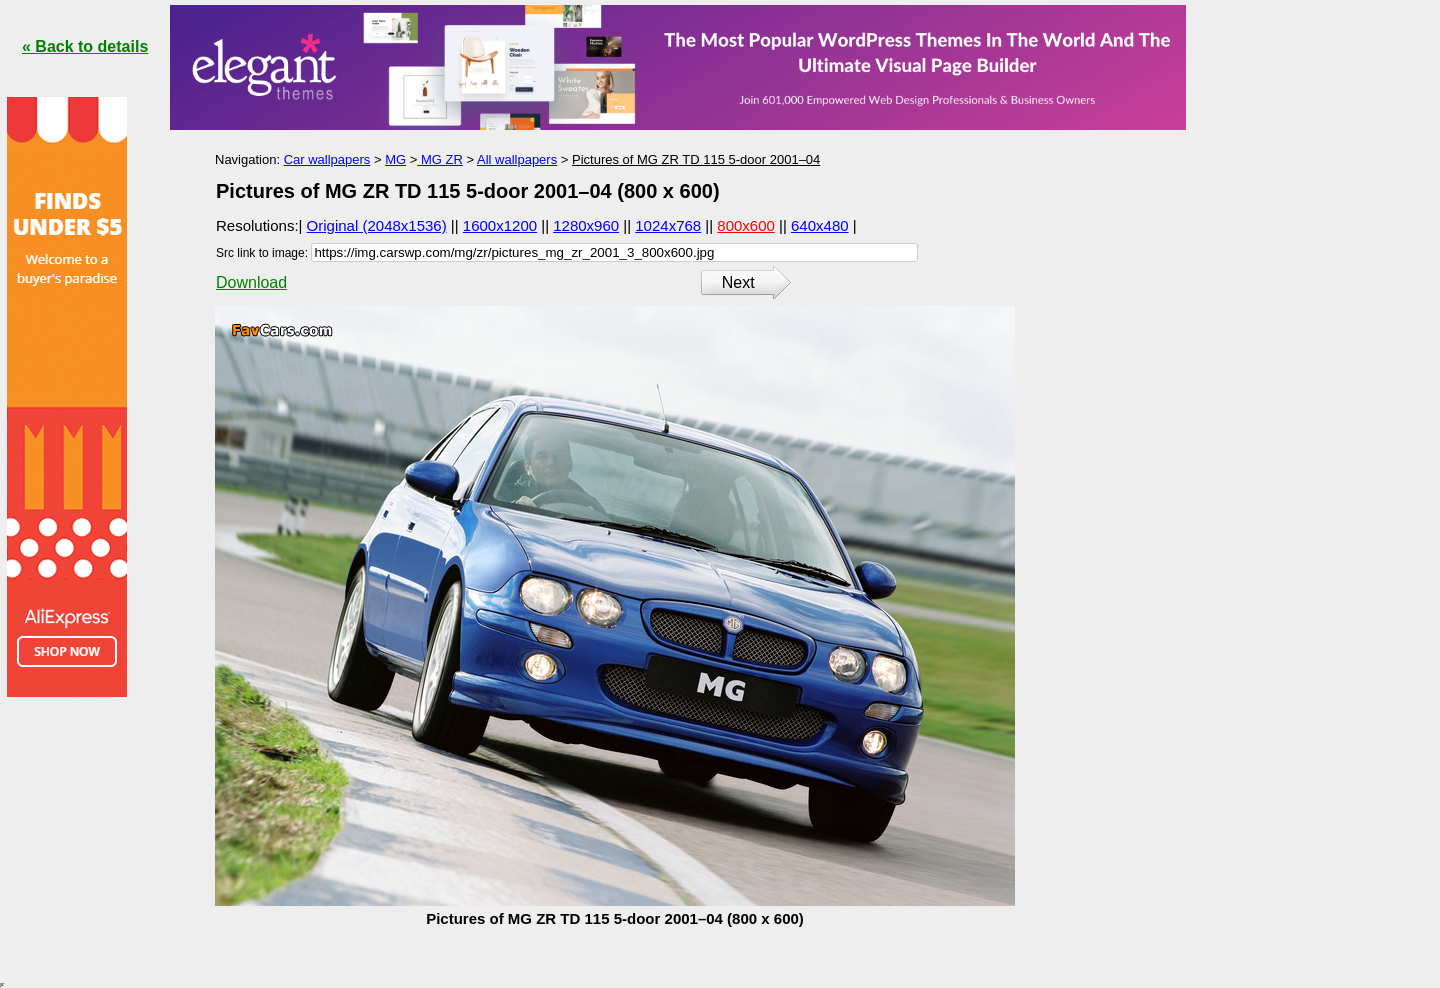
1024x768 (668, 225)
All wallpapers (517, 159)
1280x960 (586, 225)
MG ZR (440, 159)
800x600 (746, 225)
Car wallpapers (327, 159)
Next (738, 282)
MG (395, 159)
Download (251, 282)
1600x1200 (500, 225)
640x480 (820, 225)
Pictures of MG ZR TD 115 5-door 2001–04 (696, 159)
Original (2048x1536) (377, 225)
